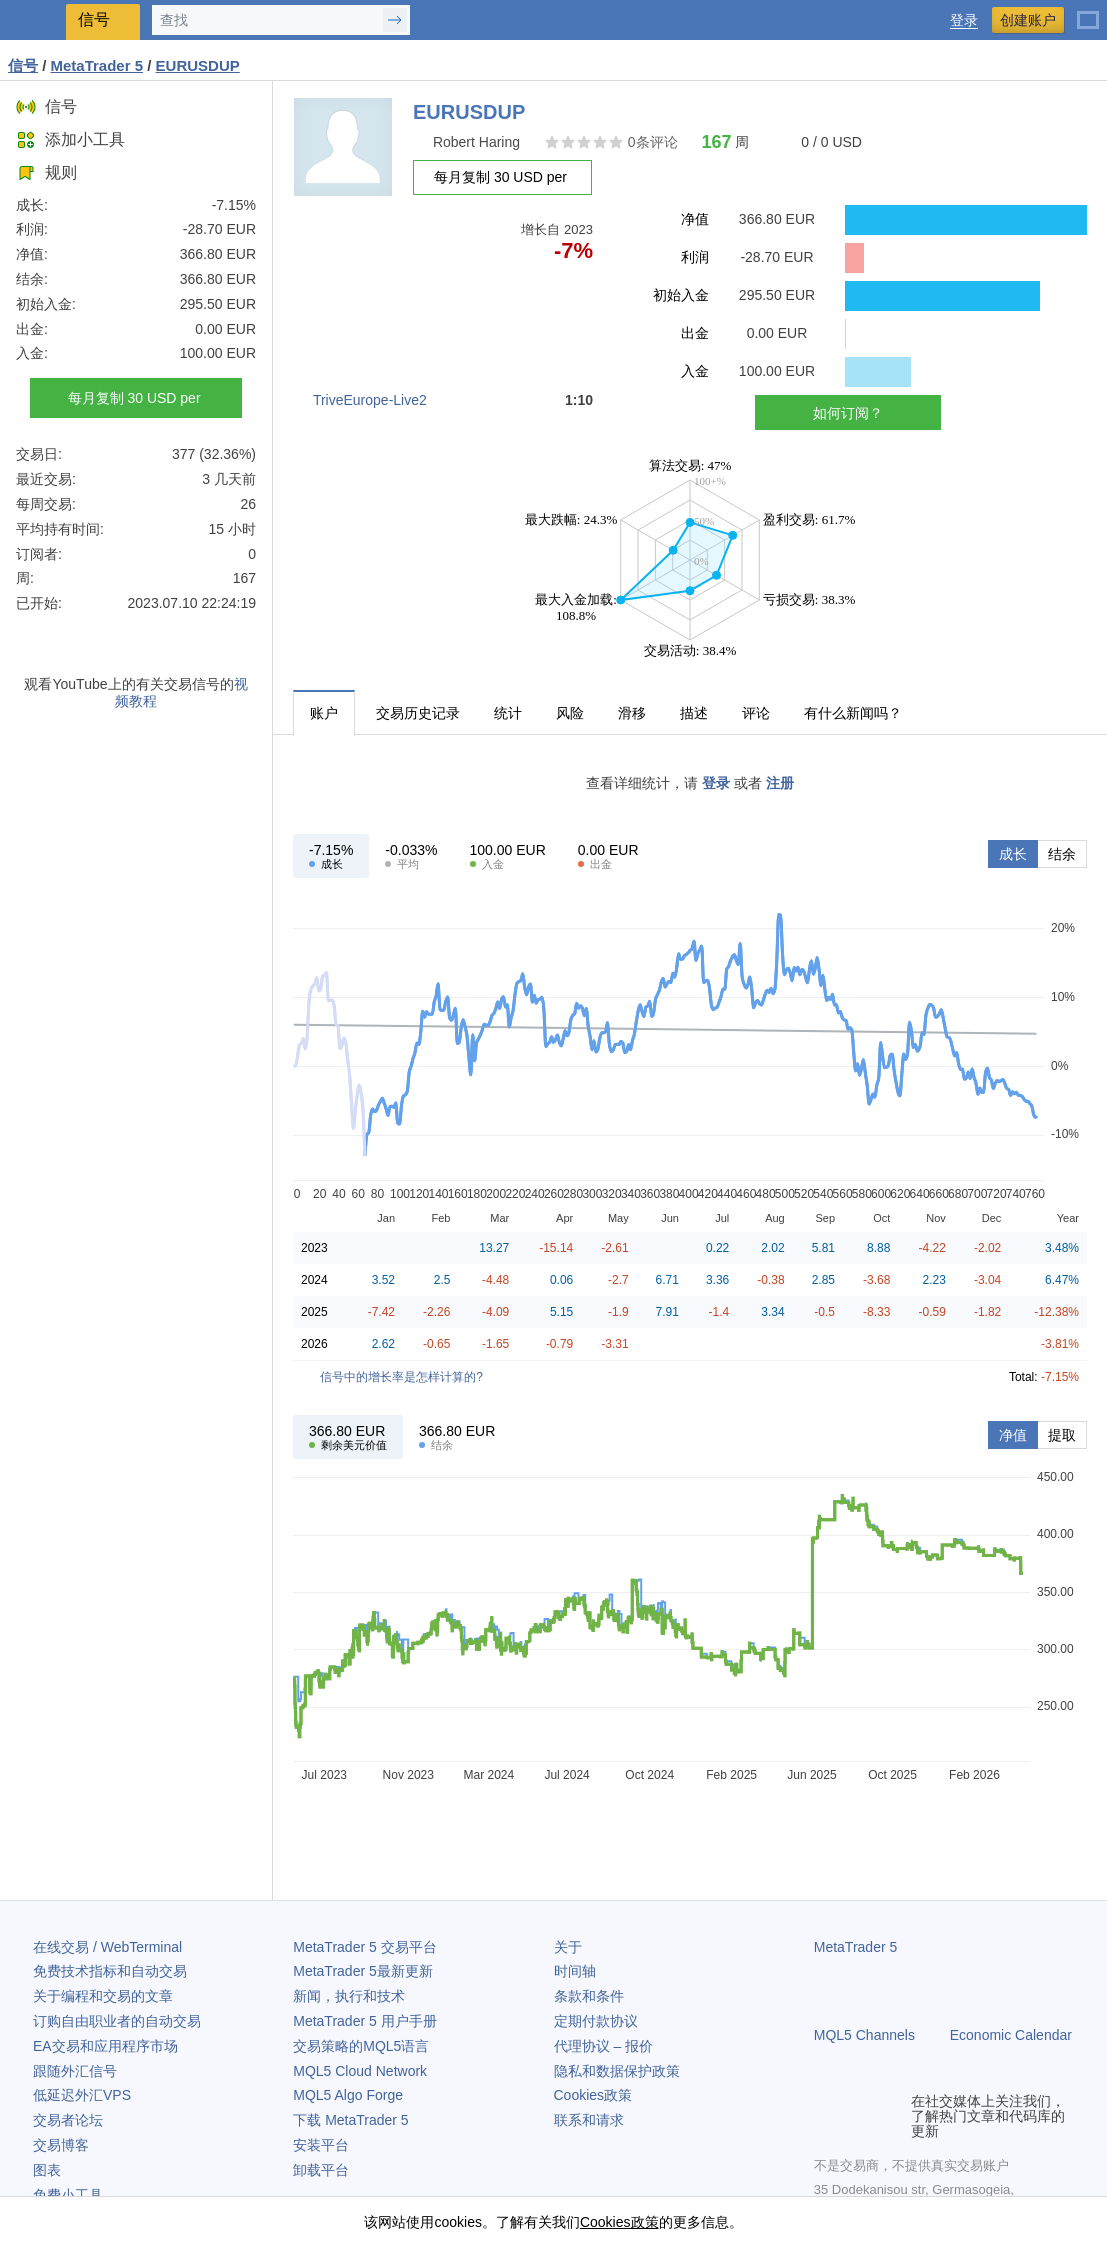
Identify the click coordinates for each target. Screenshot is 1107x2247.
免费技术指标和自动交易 (110, 1971)
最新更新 (363, 1971)
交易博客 (61, 2145)
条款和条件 (589, 1996)
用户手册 (364, 2021)
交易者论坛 (68, 2120)
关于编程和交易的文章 (103, 1996)
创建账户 (1028, 20)
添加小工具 (70, 139)
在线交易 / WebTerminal (107, 1947)
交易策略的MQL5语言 (361, 2046)
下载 (350, 2120)
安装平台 (321, 2145)
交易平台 (364, 1947)
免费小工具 (68, 2195)
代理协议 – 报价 (604, 2046)
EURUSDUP (198, 65)
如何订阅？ (848, 413)
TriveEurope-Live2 (370, 400)
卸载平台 (321, 2170)
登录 (964, 20)
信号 (46, 106)
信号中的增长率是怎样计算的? (401, 1377)
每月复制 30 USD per (136, 398)
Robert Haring (476, 142)
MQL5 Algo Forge (348, 2095)
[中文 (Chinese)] (1088, 12)
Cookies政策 (593, 2095)
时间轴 (575, 1971)
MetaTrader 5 (856, 1947)
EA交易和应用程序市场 (105, 2046)
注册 (780, 783)
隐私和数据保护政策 (617, 2071)
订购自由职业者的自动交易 (117, 2021)
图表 (47, 2170)
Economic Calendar (1011, 2035)
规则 (46, 172)
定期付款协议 (596, 2021)
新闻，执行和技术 (349, 1996)
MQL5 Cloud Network (360, 2071)
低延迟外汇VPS (82, 2095)
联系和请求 (589, 2120)
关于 (568, 1947)
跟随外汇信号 (75, 2071)
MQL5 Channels (864, 2035)
